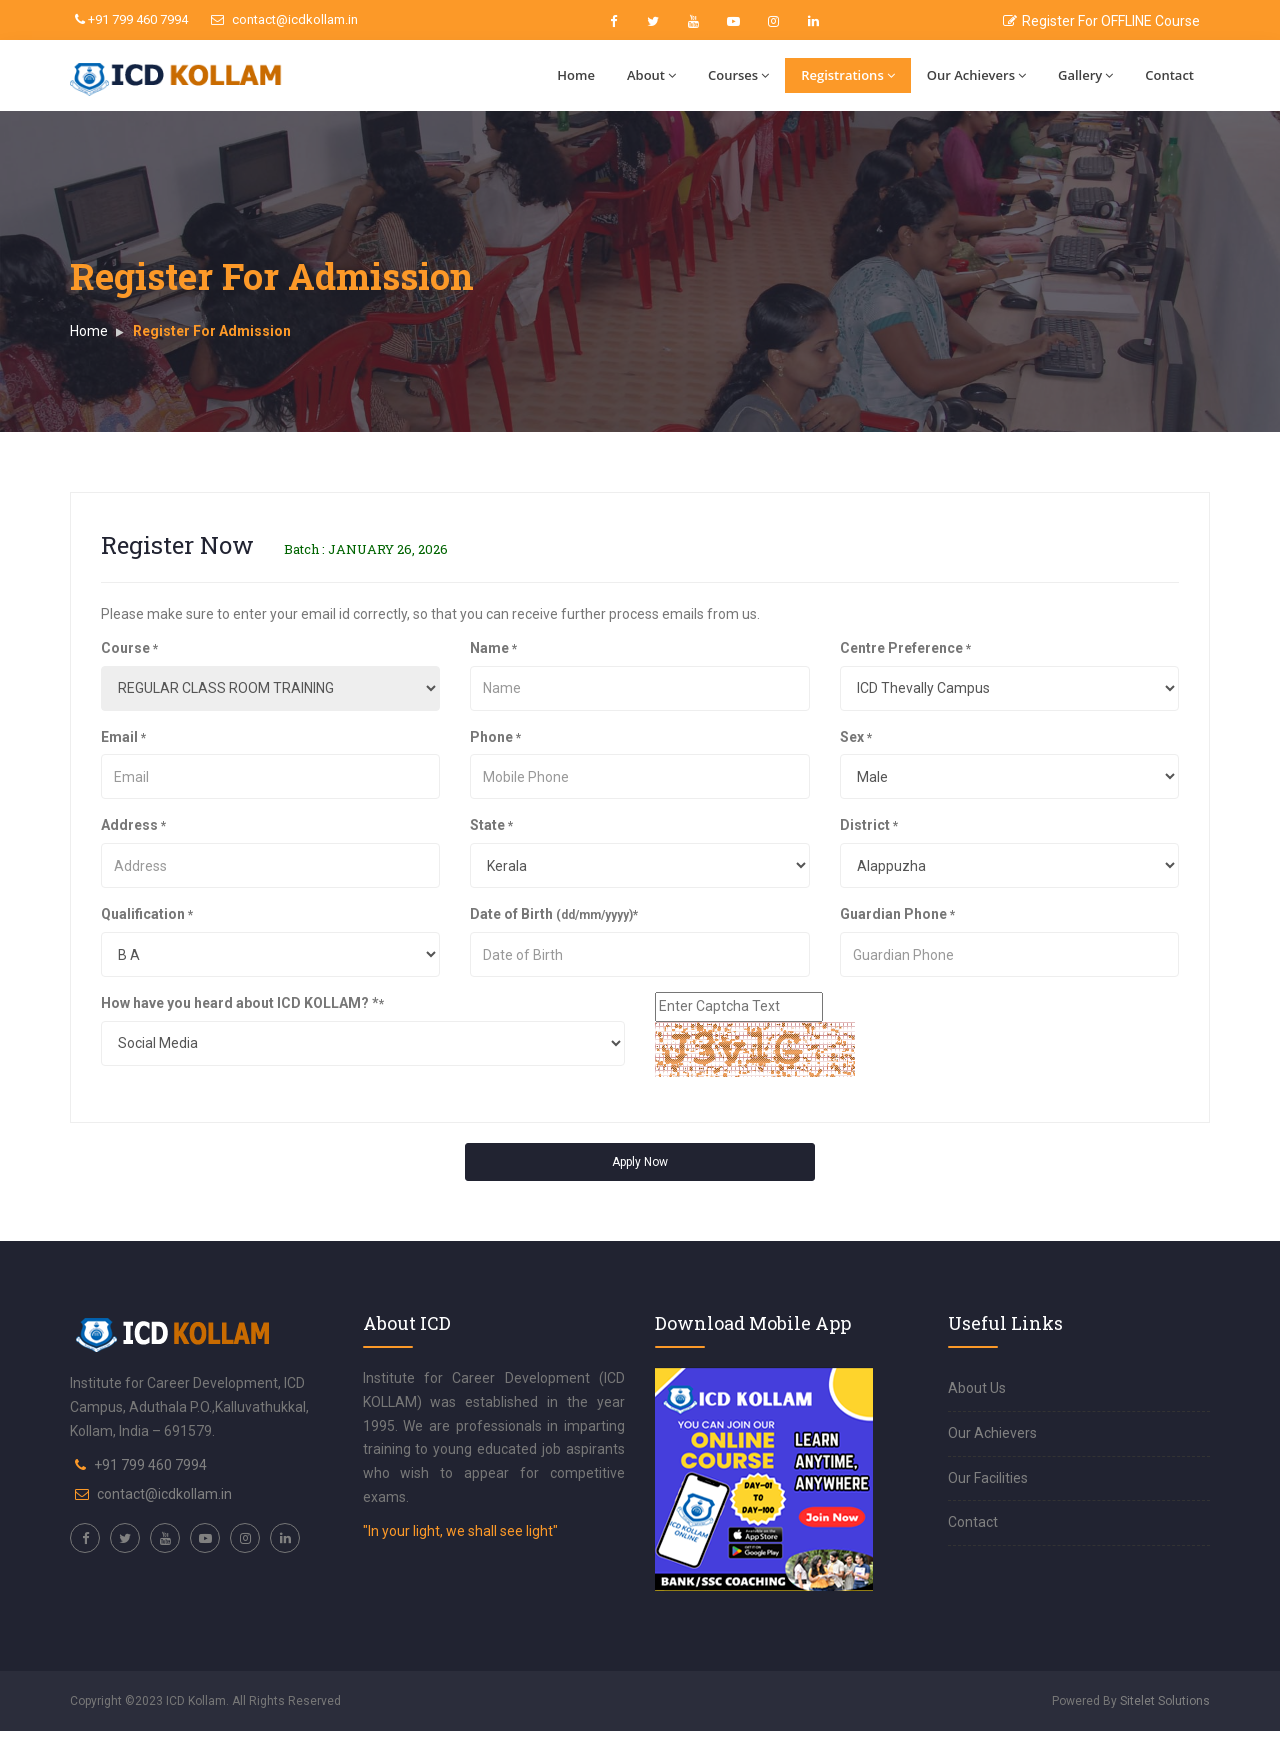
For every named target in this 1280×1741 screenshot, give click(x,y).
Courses (738, 75)
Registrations (848, 75)
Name (493, 648)
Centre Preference (905, 648)
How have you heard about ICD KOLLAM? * (242, 1003)
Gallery (1085, 75)
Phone (495, 737)
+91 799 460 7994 (131, 19)
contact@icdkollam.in (284, 19)
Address (133, 825)
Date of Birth (554, 914)
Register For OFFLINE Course (1101, 21)
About (651, 75)
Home (576, 75)
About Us (977, 1388)
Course (129, 648)
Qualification (147, 914)
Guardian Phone (897, 914)
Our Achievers (976, 75)
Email (123, 737)
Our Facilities (988, 1478)
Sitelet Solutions (1165, 1701)
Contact (1169, 75)
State (491, 825)
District (869, 825)
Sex (856, 737)
